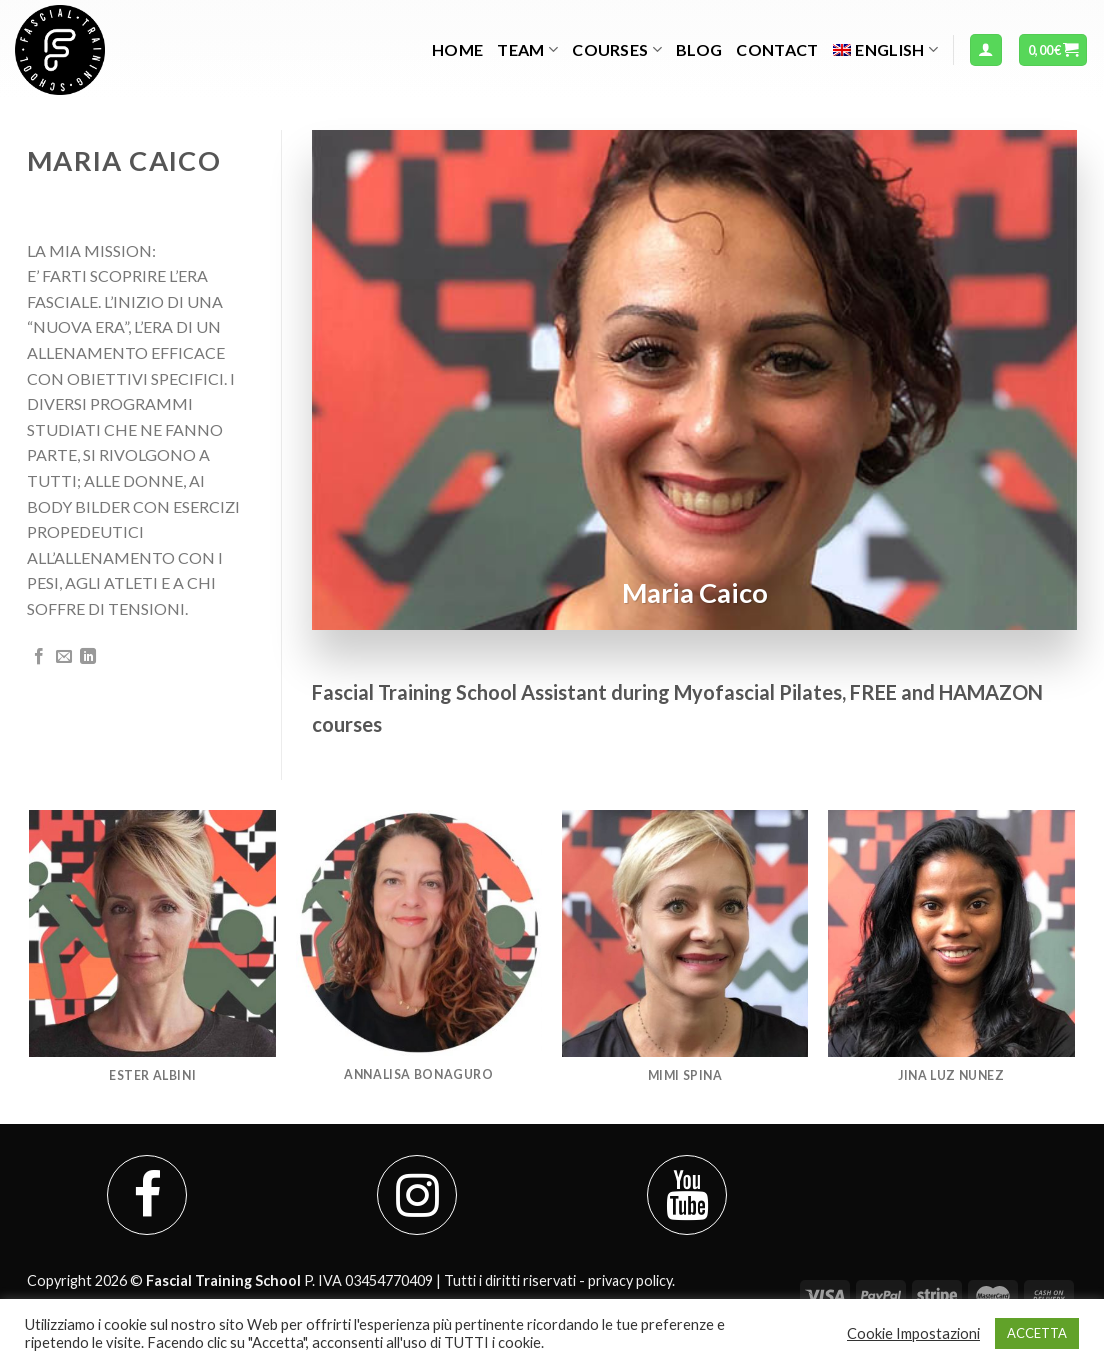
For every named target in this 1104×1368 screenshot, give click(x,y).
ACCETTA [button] (1037, 1333)
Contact (777, 49)
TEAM (527, 50)
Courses (617, 50)
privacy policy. (631, 1280)
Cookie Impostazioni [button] (913, 1333)
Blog (699, 49)
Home (457, 49)
